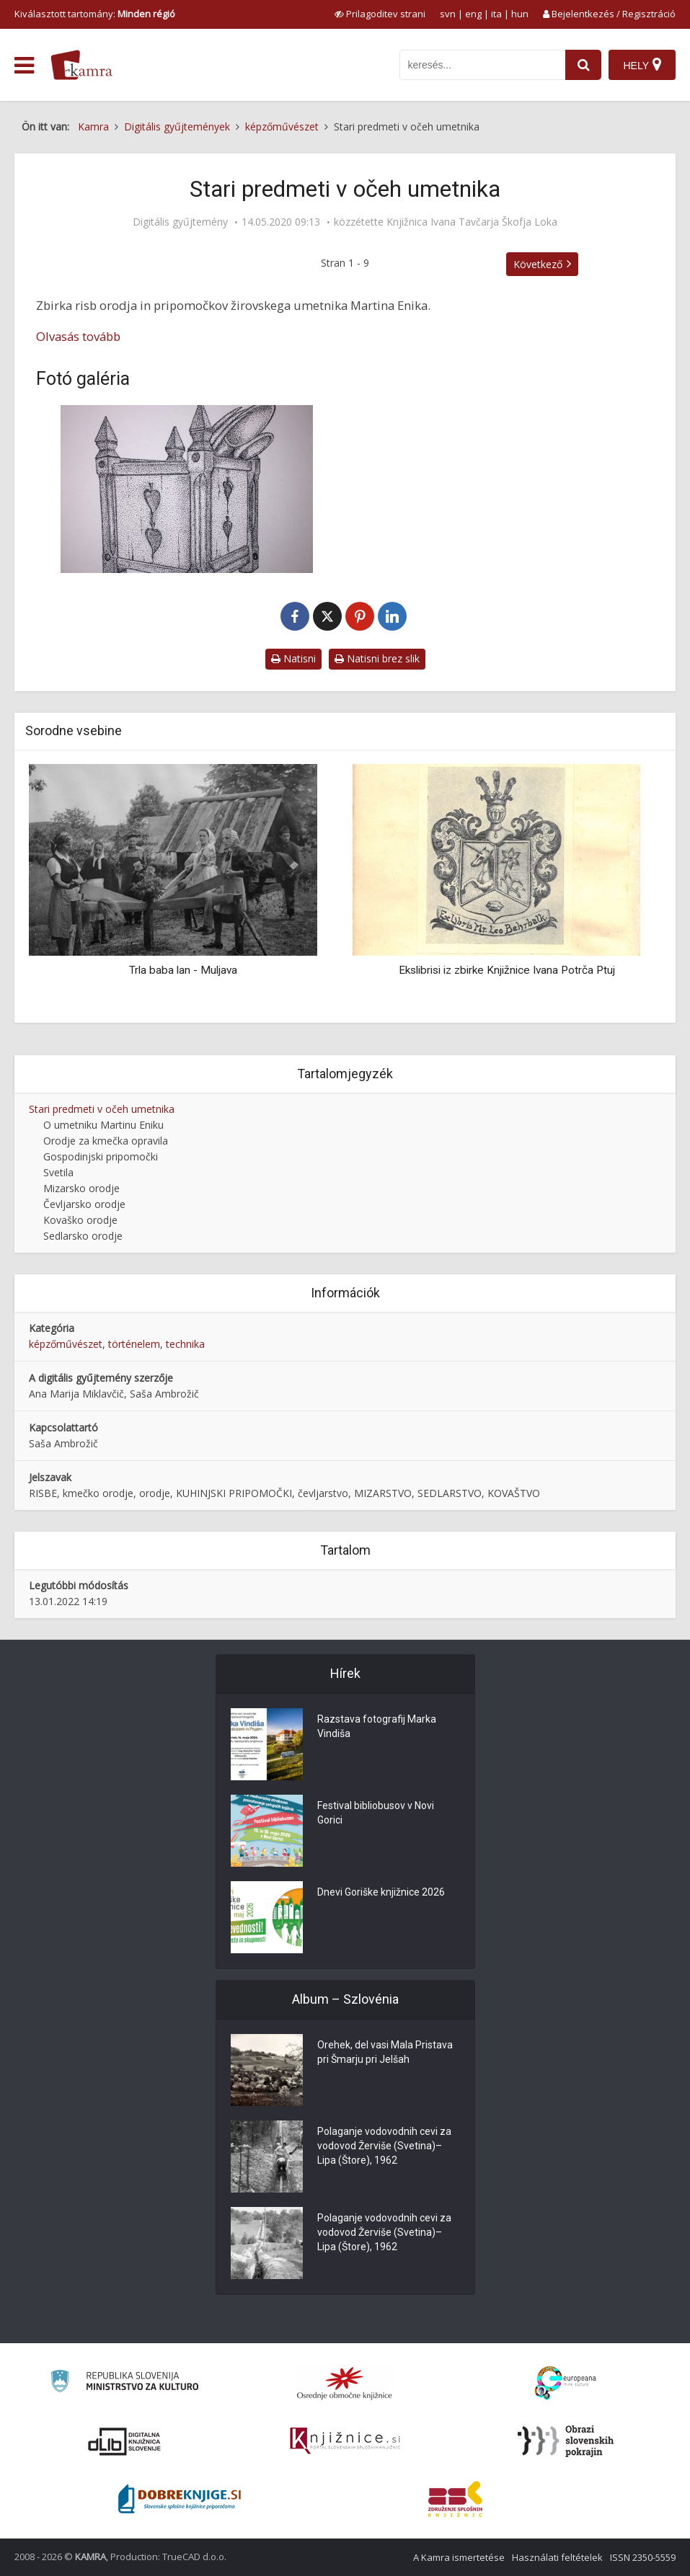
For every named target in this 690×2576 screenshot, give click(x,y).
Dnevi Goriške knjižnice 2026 (381, 1892)
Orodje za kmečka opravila (105, 1140)
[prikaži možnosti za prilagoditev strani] (380, 13)
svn (448, 13)
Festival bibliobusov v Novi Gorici (375, 1813)
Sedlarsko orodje (83, 1236)
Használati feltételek (557, 2557)
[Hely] (642, 65)
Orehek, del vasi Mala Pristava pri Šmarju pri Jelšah (385, 2052)
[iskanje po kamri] (482, 65)
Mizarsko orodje (81, 1188)
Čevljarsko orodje (84, 1204)
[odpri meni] (24, 65)
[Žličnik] (187, 489)
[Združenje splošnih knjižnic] (455, 2499)
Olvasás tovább (78, 336)
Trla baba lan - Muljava (183, 970)
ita (496, 13)
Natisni (293, 658)
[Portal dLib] (124, 2441)
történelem (134, 1344)
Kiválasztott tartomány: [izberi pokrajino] (94, 13)
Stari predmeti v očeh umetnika (101, 1109)
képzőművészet (65, 1344)
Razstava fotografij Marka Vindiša (376, 1726)
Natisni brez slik (377, 658)
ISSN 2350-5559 (643, 2557)
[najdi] (583, 65)
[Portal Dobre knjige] (179, 2498)
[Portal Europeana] (565, 2383)
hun (519, 13)
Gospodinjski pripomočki (100, 1156)
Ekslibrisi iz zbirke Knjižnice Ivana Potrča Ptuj (507, 970)
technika (185, 1344)
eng (473, 13)
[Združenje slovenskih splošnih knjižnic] (345, 2441)
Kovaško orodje (80, 1220)
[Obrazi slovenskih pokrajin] (565, 2441)
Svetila (58, 1172)
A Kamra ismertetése (459, 2557)
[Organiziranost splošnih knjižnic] (344, 2383)
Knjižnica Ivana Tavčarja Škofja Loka (471, 222)
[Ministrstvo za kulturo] (124, 2383)
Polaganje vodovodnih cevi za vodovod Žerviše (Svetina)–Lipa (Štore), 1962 (384, 2146)
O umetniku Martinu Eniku (103, 1125)
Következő (537, 264)
